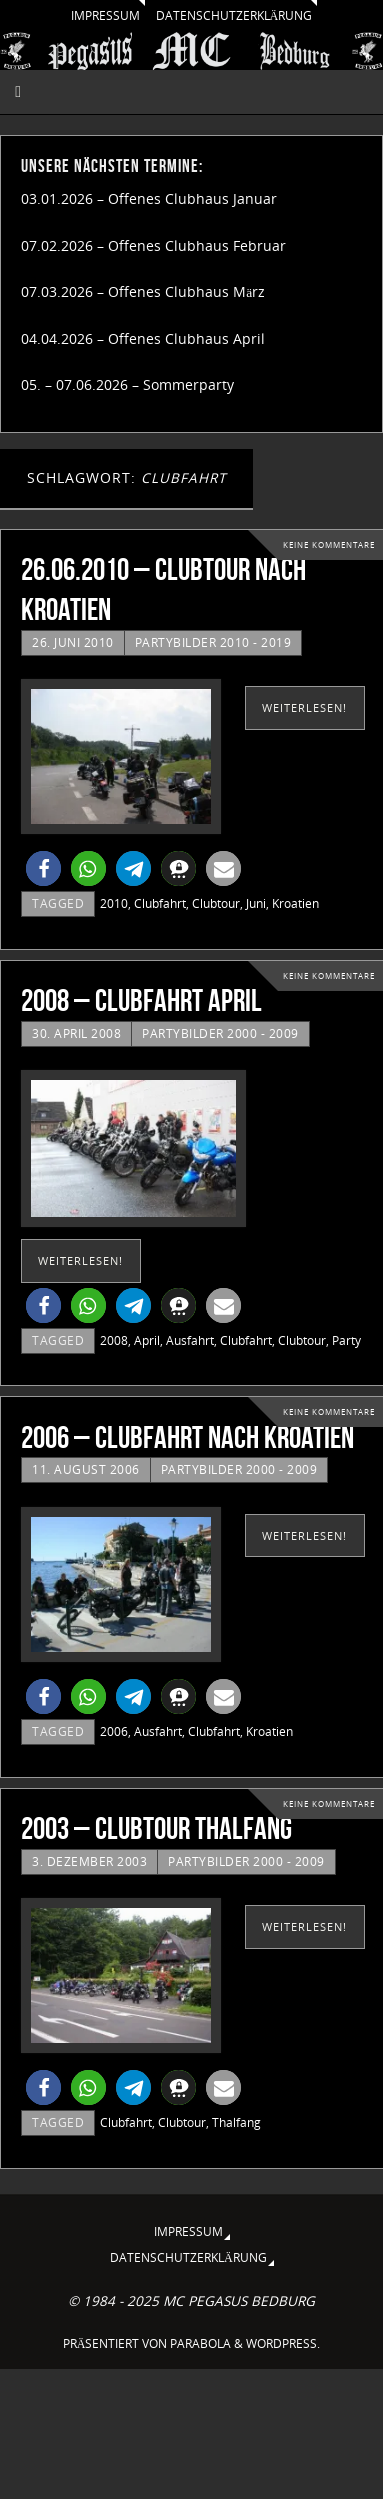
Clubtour (216, 903)
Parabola (200, 2343)
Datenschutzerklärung (234, 15)
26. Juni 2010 (73, 642)
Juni (256, 903)
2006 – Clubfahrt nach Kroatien (187, 1437)
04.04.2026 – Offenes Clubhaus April (143, 339)
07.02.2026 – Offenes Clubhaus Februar (153, 246)
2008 (114, 1340)
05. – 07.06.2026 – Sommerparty (127, 385)
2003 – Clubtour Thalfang (156, 1828)
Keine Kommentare (329, 544)
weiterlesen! (304, 707)
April (147, 1340)
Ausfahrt (190, 1340)
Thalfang (236, 2122)
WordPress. (283, 2343)
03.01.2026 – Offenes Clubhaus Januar (149, 199)
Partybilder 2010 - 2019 (213, 642)
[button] (43, 868)
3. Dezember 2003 (89, 1861)
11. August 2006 (86, 1469)
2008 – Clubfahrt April (141, 1000)
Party (346, 1340)
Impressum (105, 15)
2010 (114, 903)
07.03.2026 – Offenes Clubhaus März (143, 292)
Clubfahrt (160, 903)
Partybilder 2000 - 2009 (220, 1033)
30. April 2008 (76, 1033)
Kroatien (295, 903)
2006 (114, 1731)
